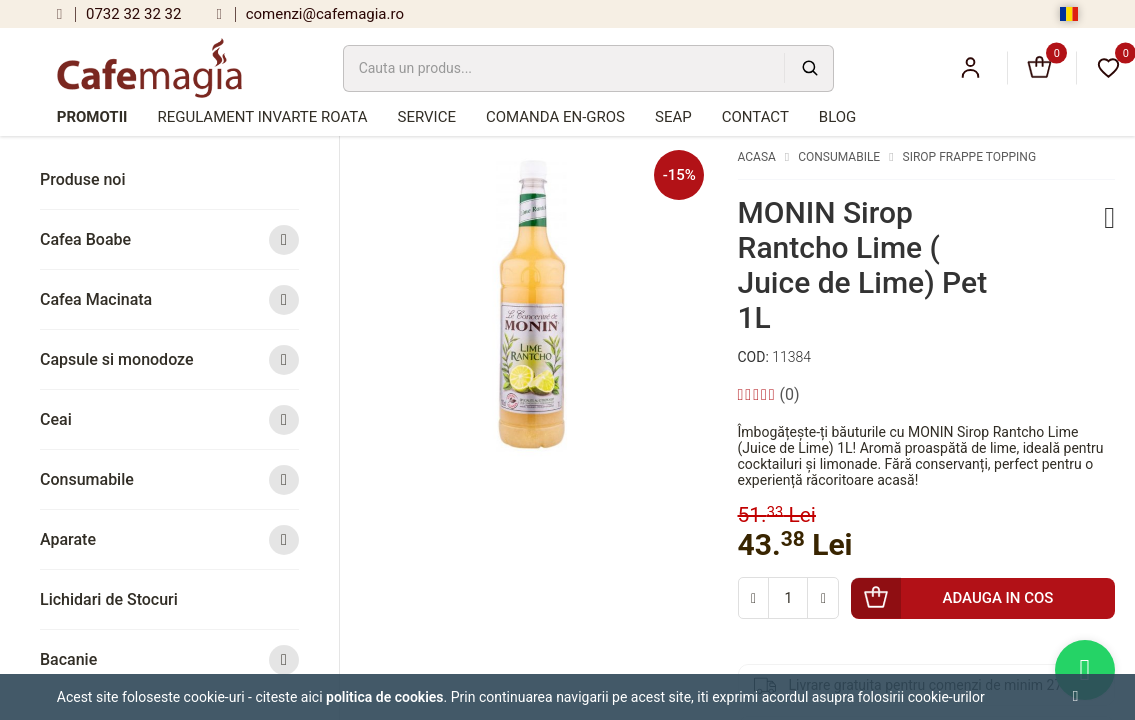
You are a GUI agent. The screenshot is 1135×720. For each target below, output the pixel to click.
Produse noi (83, 179)
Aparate (169, 539)
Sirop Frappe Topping (970, 157)
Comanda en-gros (555, 117)
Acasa (757, 157)
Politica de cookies (385, 697)
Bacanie (169, 659)
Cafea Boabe (169, 239)
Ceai (169, 419)
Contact (755, 117)
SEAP (673, 117)
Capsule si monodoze (169, 359)
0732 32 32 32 (119, 14)
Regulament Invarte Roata (262, 117)
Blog (838, 117)
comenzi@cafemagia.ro (310, 14)
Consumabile (169, 479)
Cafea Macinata (169, 299)
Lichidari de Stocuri (109, 599)
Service (426, 117)
